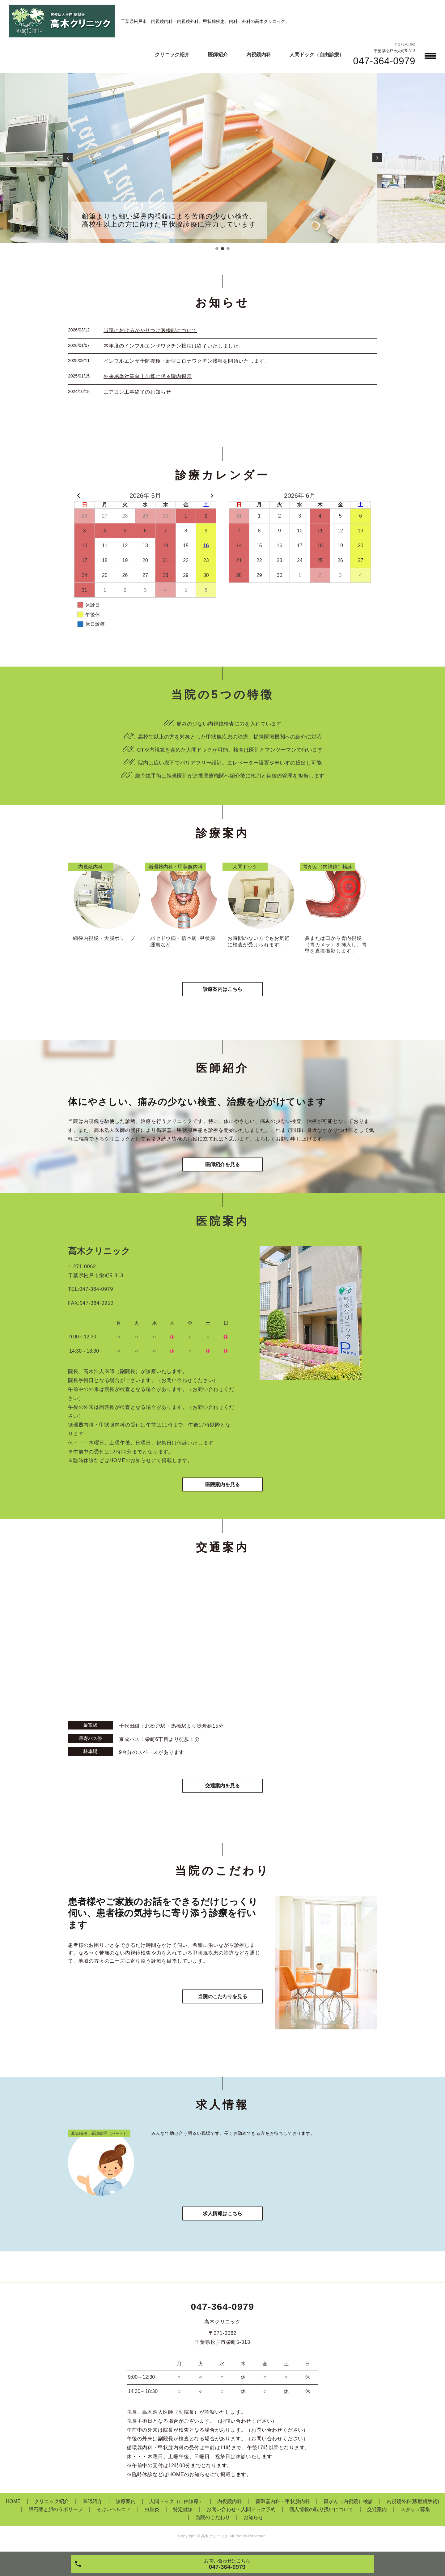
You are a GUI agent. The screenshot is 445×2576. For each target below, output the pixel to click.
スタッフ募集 (415, 2509)
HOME (13, 2501)
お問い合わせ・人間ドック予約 (241, 2509)
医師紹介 (218, 54)
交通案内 (377, 2509)
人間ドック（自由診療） (317, 54)
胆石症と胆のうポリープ (55, 2509)
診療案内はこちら (222, 989)
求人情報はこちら (222, 2213)
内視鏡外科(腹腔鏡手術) (413, 2501)
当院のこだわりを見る (222, 1996)
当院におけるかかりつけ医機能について (150, 330)
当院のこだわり (212, 2517)
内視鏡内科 (258, 54)
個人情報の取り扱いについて (321, 2509)
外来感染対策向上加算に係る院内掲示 (148, 376)
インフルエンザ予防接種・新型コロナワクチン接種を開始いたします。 (187, 361)
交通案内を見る (222, 1785)
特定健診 (183, 2509)
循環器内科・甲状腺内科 (283, 2501)
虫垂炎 (152, 2509)
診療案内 (126, 2501)
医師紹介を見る (222, 1164)
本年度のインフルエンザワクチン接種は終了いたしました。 (174, 345)
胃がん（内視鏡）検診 (348, 2501)
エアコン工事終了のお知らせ (137, 392)
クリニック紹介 (172, 54)
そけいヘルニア (113, 2509)
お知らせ (253, 2517)
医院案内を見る (222, 1484)
